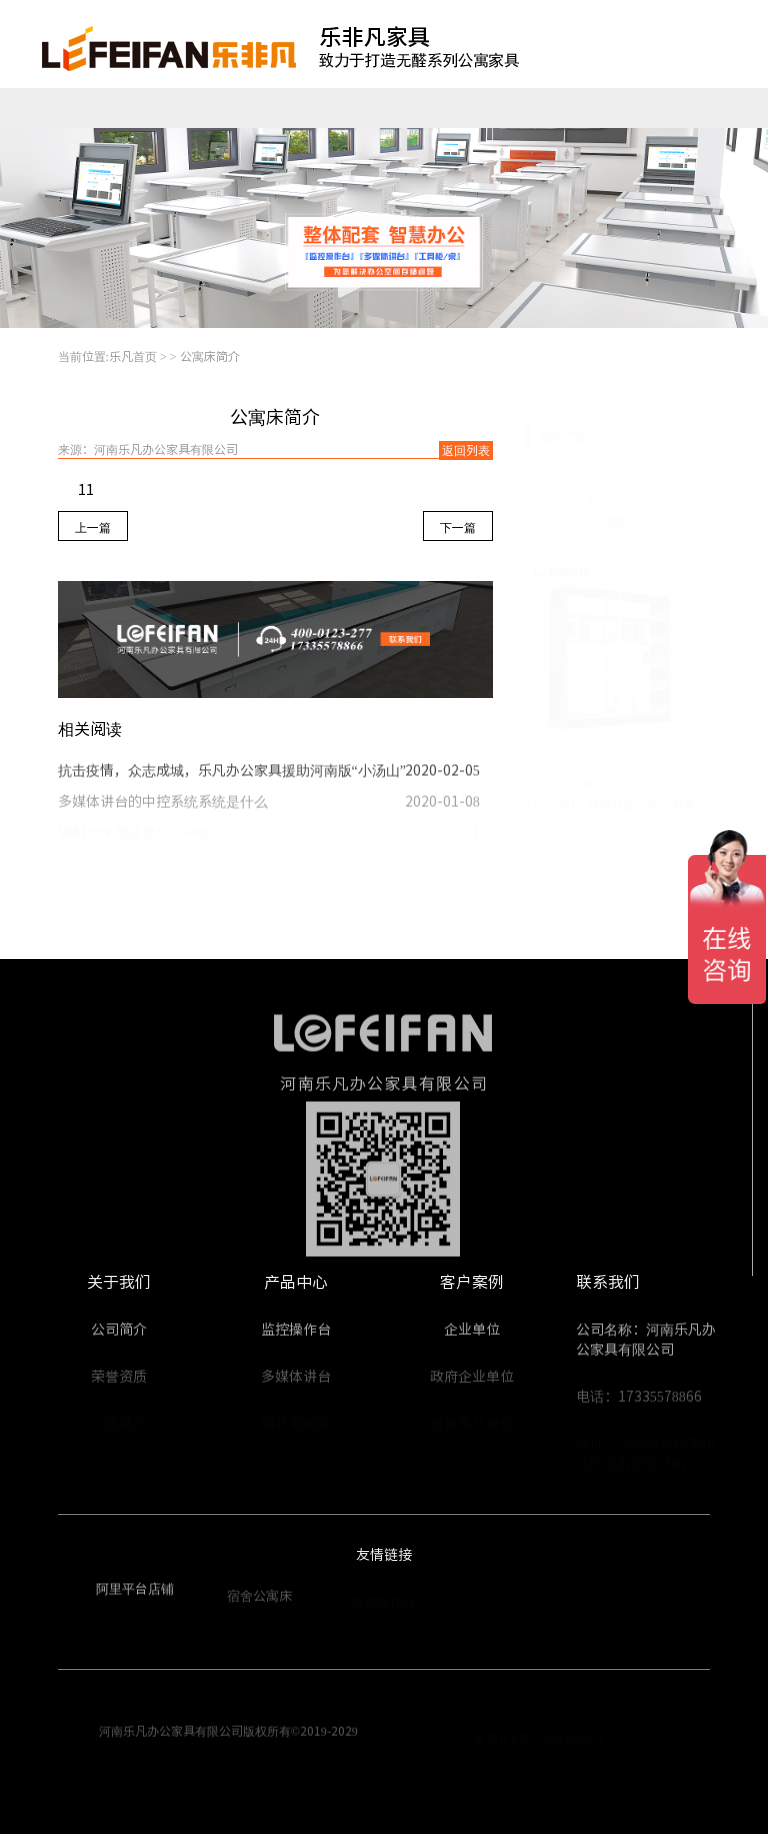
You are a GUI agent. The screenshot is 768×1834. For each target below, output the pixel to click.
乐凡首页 (42, 108)
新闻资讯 (634, 108)
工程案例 (465, 108)
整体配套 (380, 108)
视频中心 (549, 108)
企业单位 (472, 1334)
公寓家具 (211, 108)
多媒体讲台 (296, 1382)
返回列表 (466, 450)
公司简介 (119, 1334)
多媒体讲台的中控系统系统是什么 (163, 807)
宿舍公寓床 (259, 1601)
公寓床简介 (210, 356)
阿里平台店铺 (135, 1593)
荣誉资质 (119, 1382)
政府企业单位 (472, 1382)
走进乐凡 (718, 108)
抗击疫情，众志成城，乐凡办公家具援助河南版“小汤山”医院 (246, 775)
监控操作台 (129, 108)
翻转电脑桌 (298, 108)
